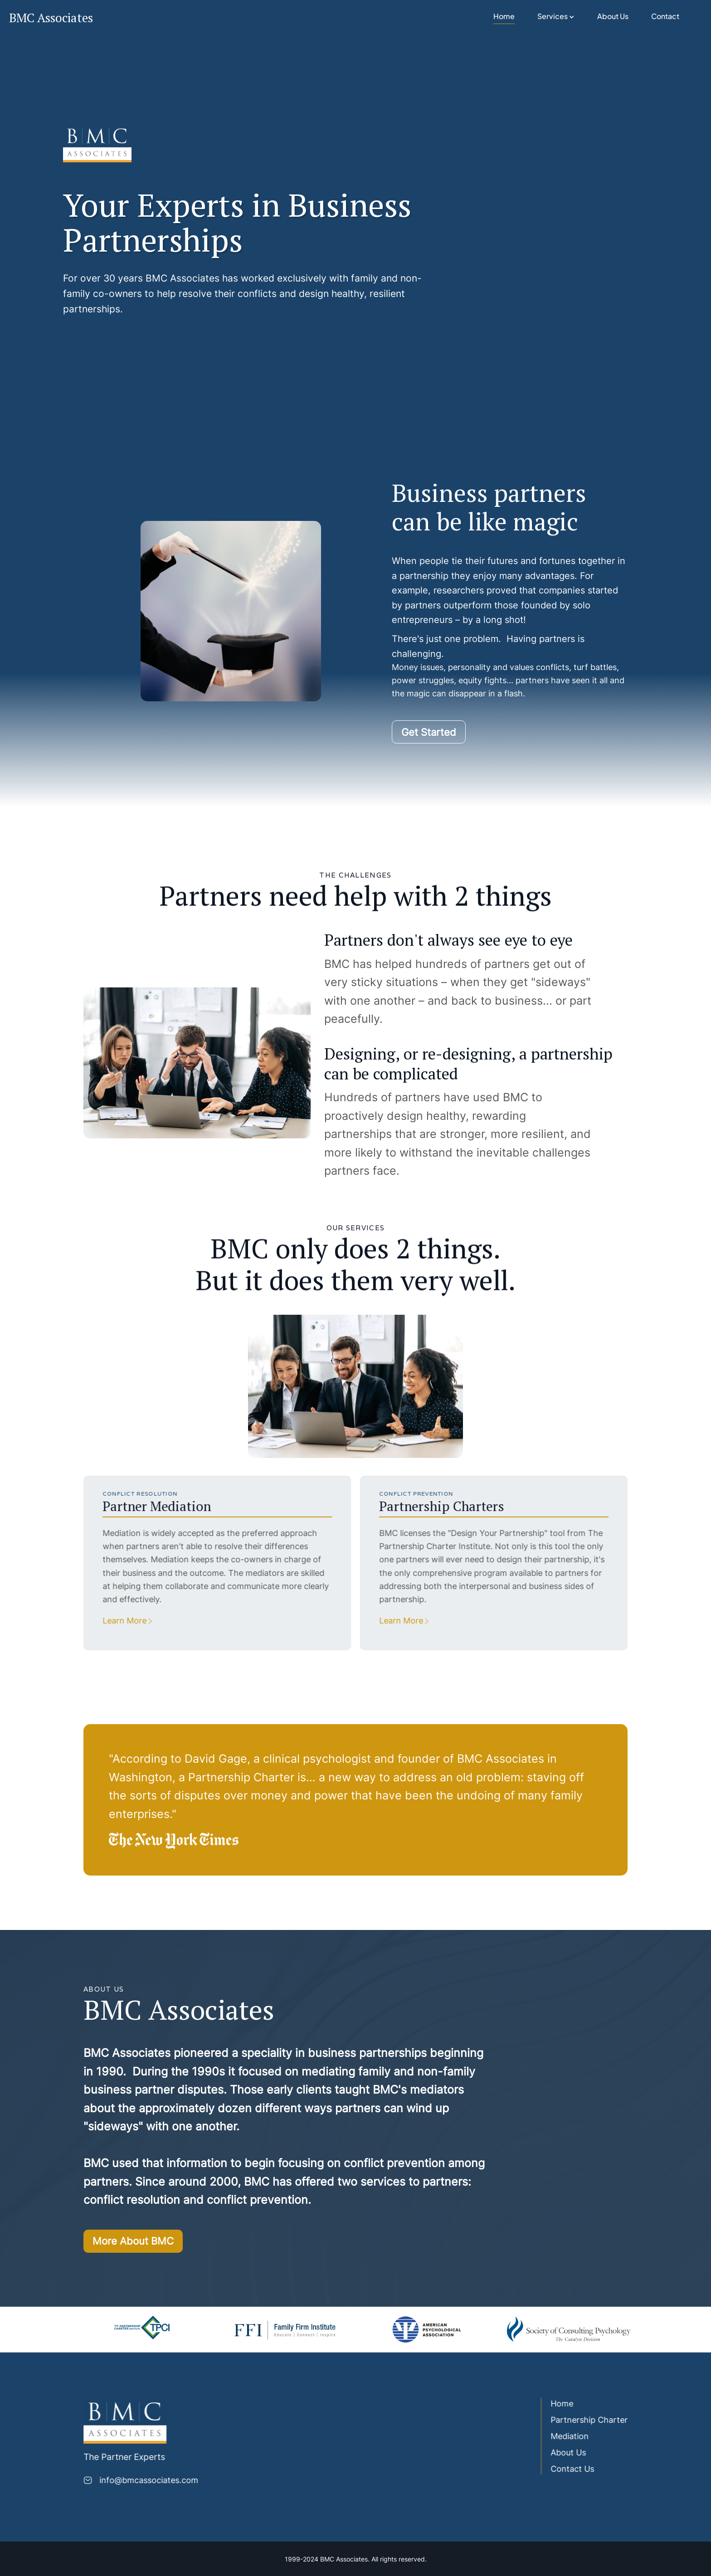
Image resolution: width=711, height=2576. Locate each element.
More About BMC (133, 2244)
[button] (556, 17)
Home (504, 16)
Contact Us (569, 2469)
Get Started (428, 735)
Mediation (567, 2436)
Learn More (122, 1621)
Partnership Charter (586, 2420)
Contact (665, 16)
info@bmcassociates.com (146, 2480)
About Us (612, 16)
